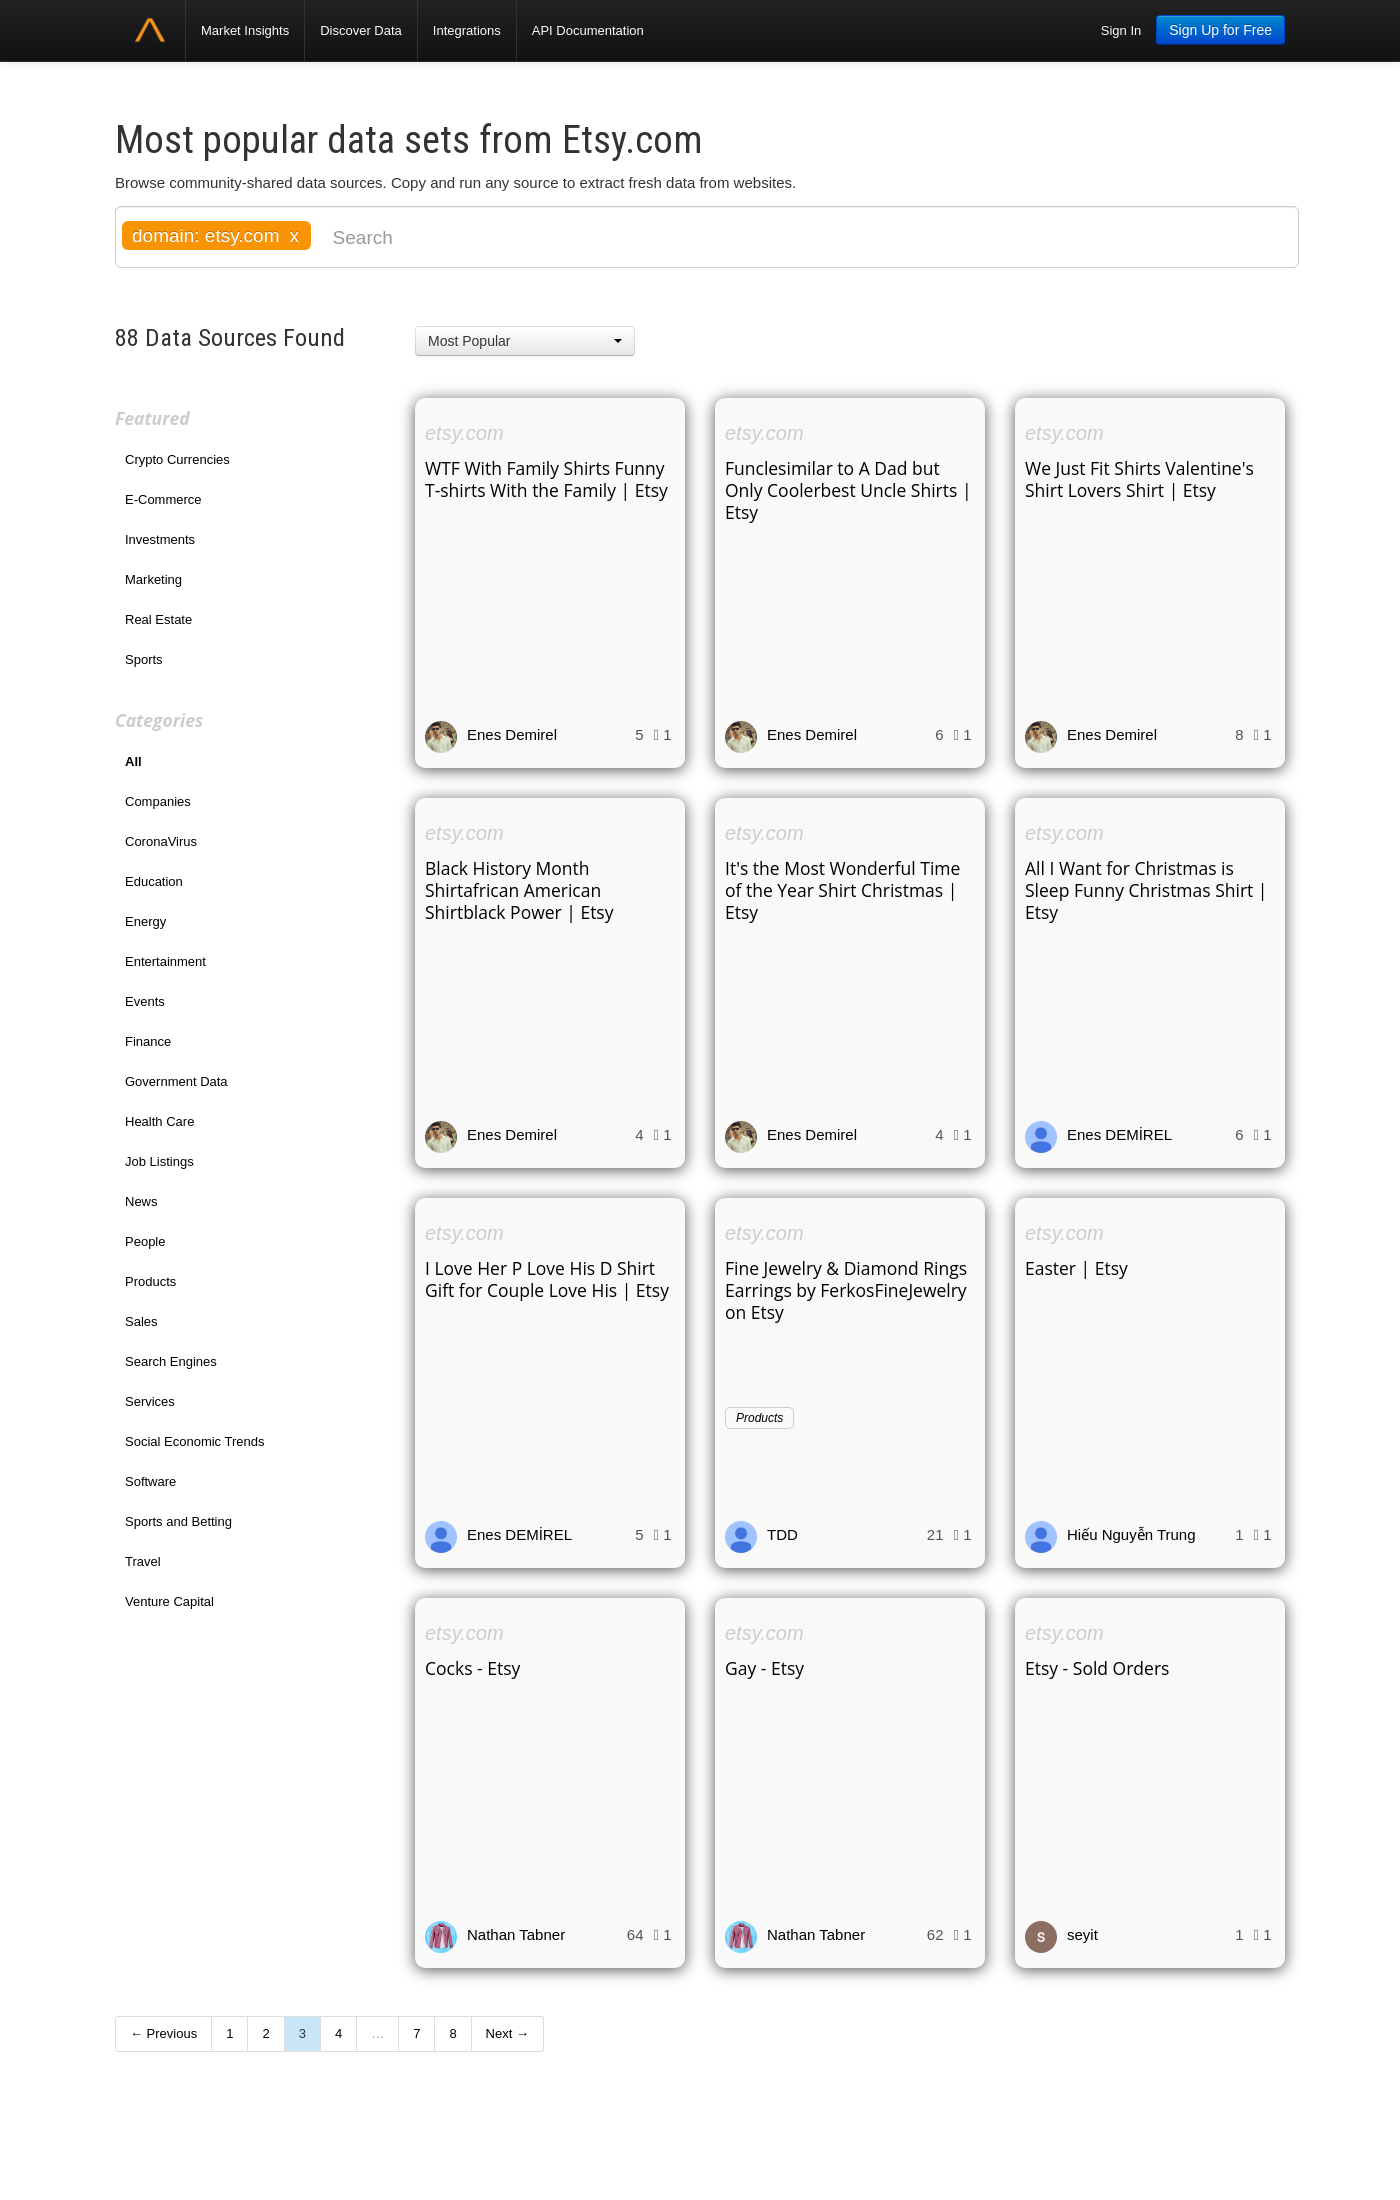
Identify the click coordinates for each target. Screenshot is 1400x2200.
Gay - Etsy (764, 1668)
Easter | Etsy (1076, 1268)
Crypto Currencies (177, 459)
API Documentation (588, 30)
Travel (143, 1561)
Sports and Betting (178, 1521)
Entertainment (165, 961)
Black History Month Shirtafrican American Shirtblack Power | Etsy (519, 890)
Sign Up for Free (1220, 30)
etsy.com (464, 433)
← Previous (163, 2033)
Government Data (176, 1081)
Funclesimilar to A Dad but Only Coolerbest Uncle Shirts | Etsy (848, 490)
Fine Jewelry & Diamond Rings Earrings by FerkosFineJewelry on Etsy (846, 1290)
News (141, 1201)
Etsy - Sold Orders (1097, 1668)
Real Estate (158, 619)
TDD (782, 1534)
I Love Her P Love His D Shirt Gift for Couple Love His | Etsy (547, 1279)
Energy (145, 921)
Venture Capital (169, 1601)
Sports (144, 659)
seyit (1082, 1934)
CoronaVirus (161, 841)
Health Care (159, 1121)
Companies (158, 801)
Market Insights (245, 30)
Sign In (1121, 30)
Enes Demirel (512, 734)
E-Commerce (163, 499)
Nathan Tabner (516, 1934)
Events (145, 1001)
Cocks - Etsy (472, 1668)
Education (154, 881)
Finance (148, 1041)
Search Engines (171, 1361)
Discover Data (361, 30)
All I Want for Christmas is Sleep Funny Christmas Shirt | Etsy (1146, 890)
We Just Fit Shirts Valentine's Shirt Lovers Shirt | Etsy (1139, 479)
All (133, 761)
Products (150, 1281)
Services (150, 1401)
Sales (141, 1321)
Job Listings (159, 1161)
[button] (525, 341)
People (145, 1241)
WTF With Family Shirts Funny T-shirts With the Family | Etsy (546, 479)
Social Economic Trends (194, 1441)
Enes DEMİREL (1119, 1134)
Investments (160, 539)
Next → (507, 2033)
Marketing (153, 579)
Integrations (467, 30)
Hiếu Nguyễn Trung (1131, 1534)
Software (150, 1481)
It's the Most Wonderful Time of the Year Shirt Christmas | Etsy (842, 890)
